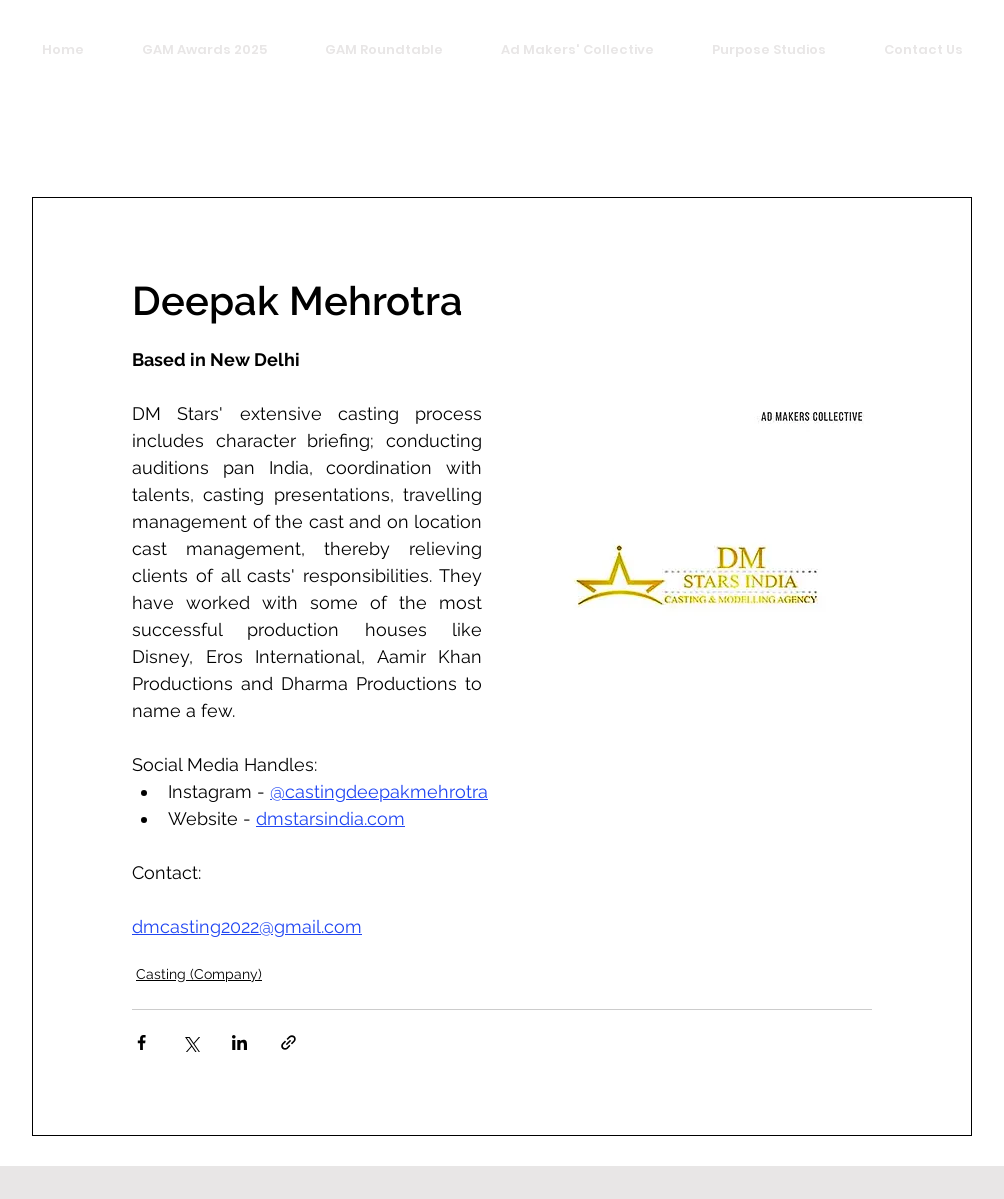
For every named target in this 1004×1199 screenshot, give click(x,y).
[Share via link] (288, 1042)
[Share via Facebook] (141, 1042)
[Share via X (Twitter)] (190, 1042)
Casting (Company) (199, 974)
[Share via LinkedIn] (239, 1042)
